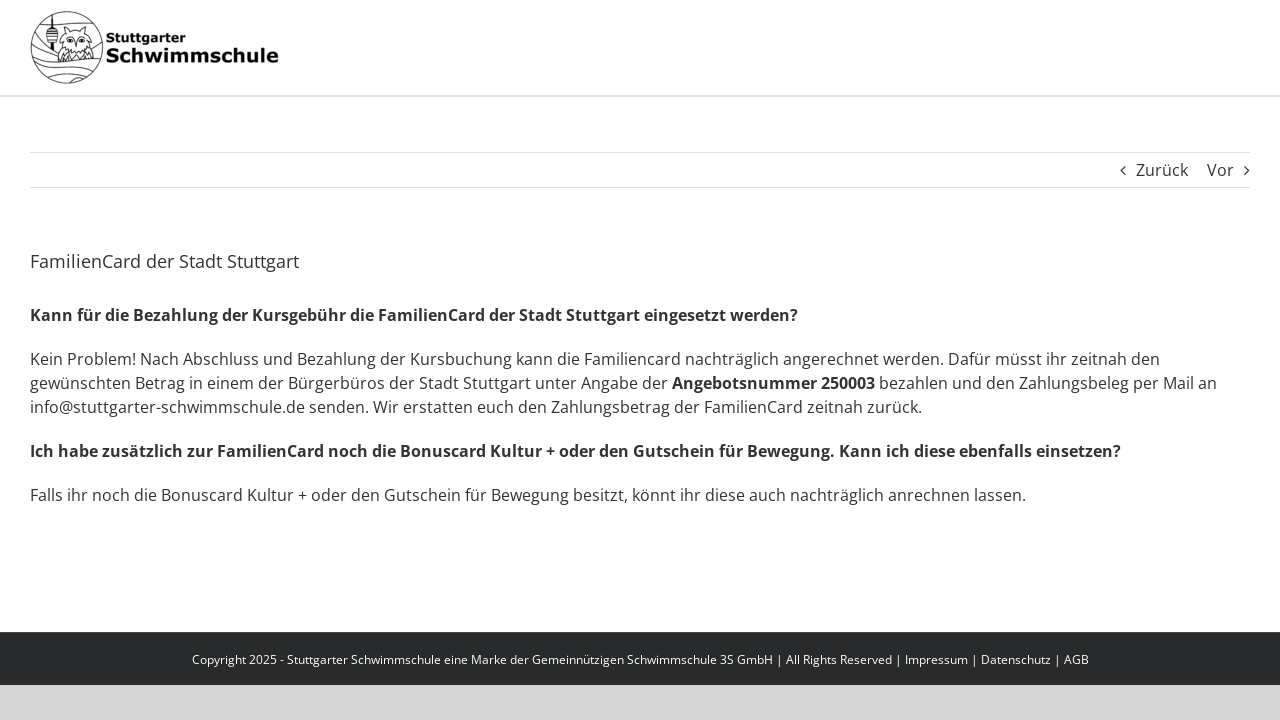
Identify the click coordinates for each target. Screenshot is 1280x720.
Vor (1220, 170)
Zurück (1162, 170)
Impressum (936, 659)
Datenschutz (1016, 659)
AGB (1076, 659)
